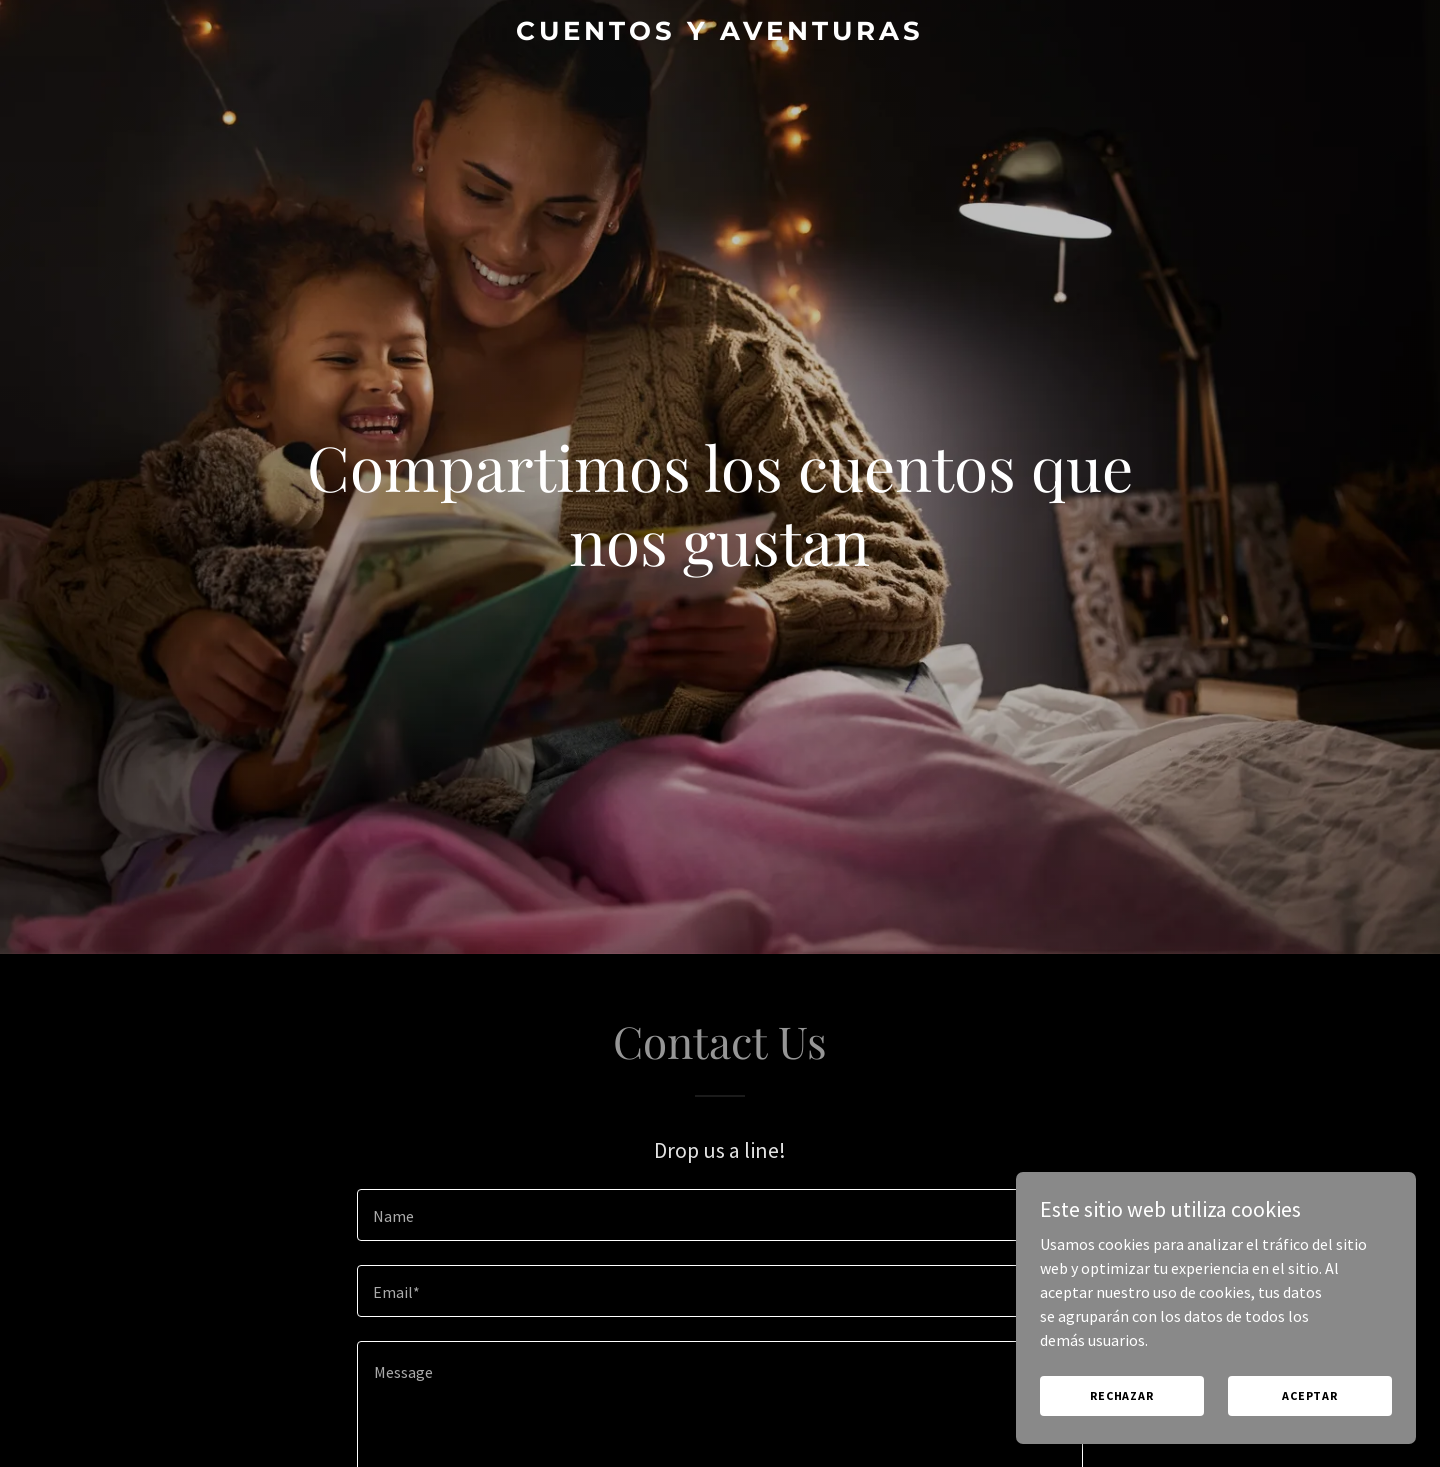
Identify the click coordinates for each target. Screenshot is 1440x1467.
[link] (720, 34)
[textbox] (719, 1215)
